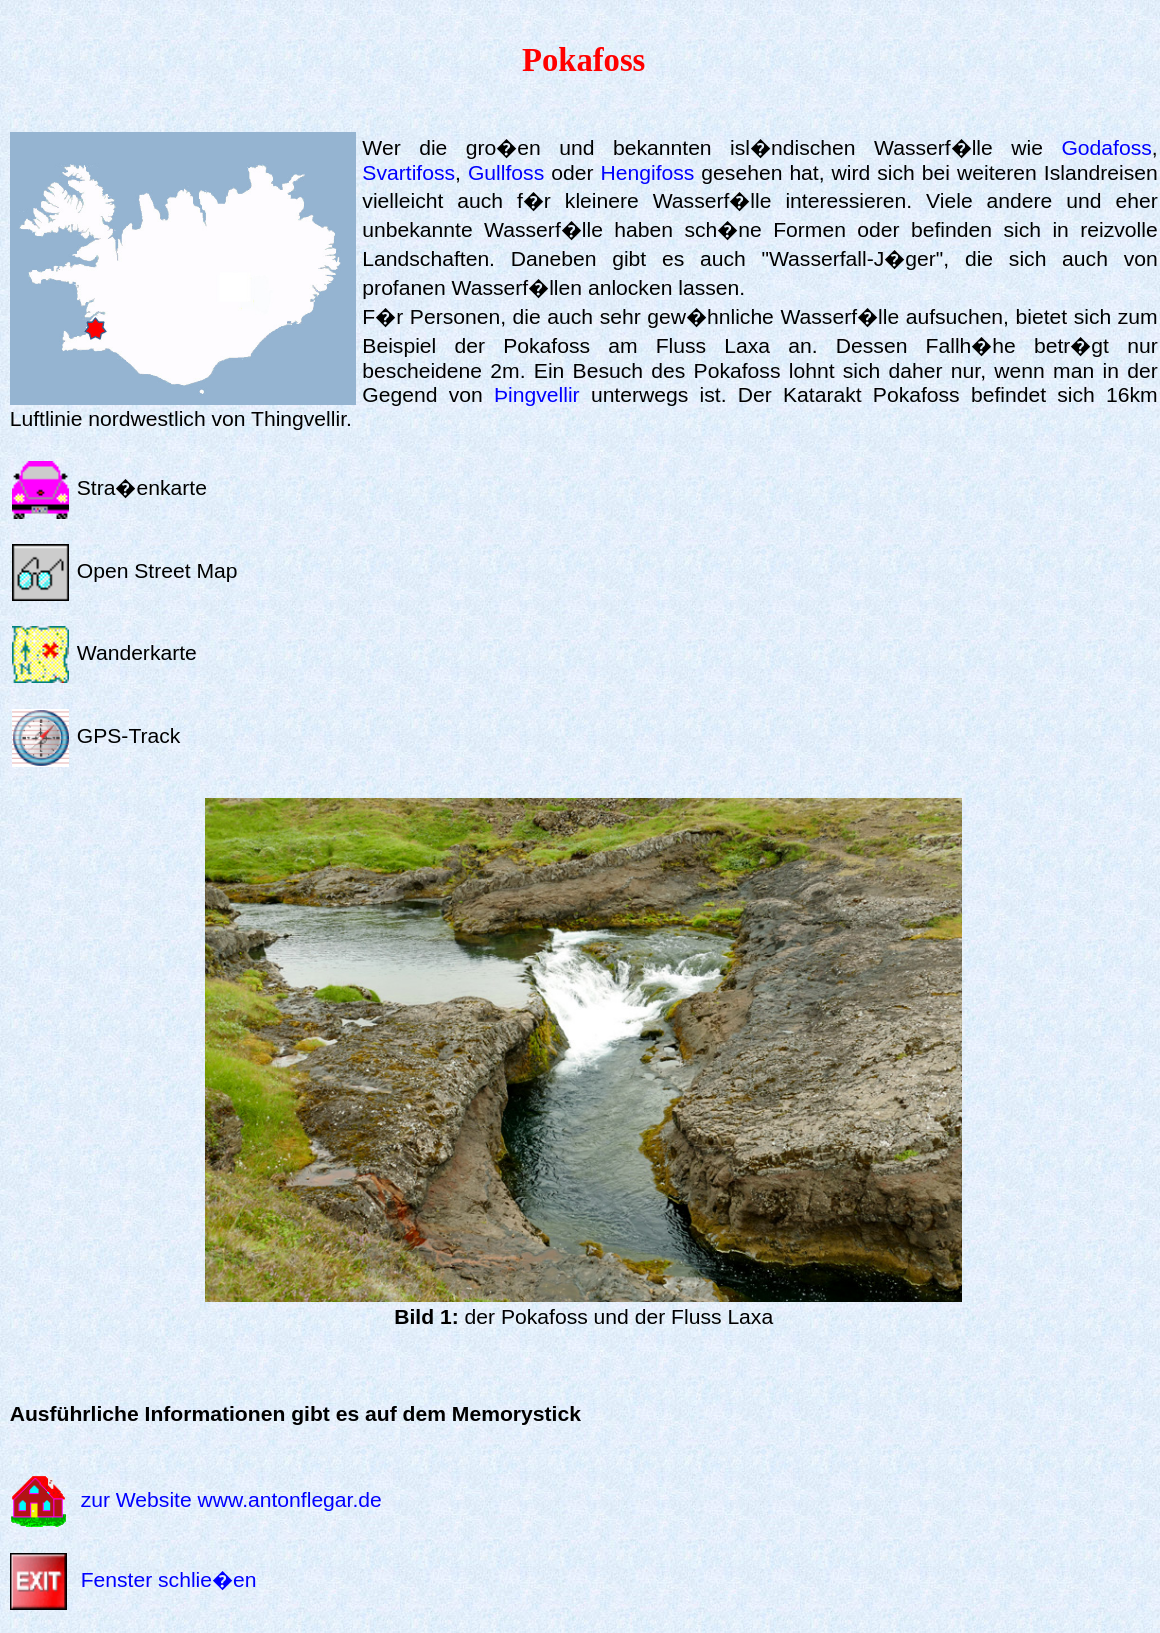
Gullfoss (506, 172)
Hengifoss (647, 172)
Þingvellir (537, 394)
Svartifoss (408, 172)
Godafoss (1106, 147)
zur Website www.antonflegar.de (231, 1499)
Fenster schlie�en (169, 1579)
